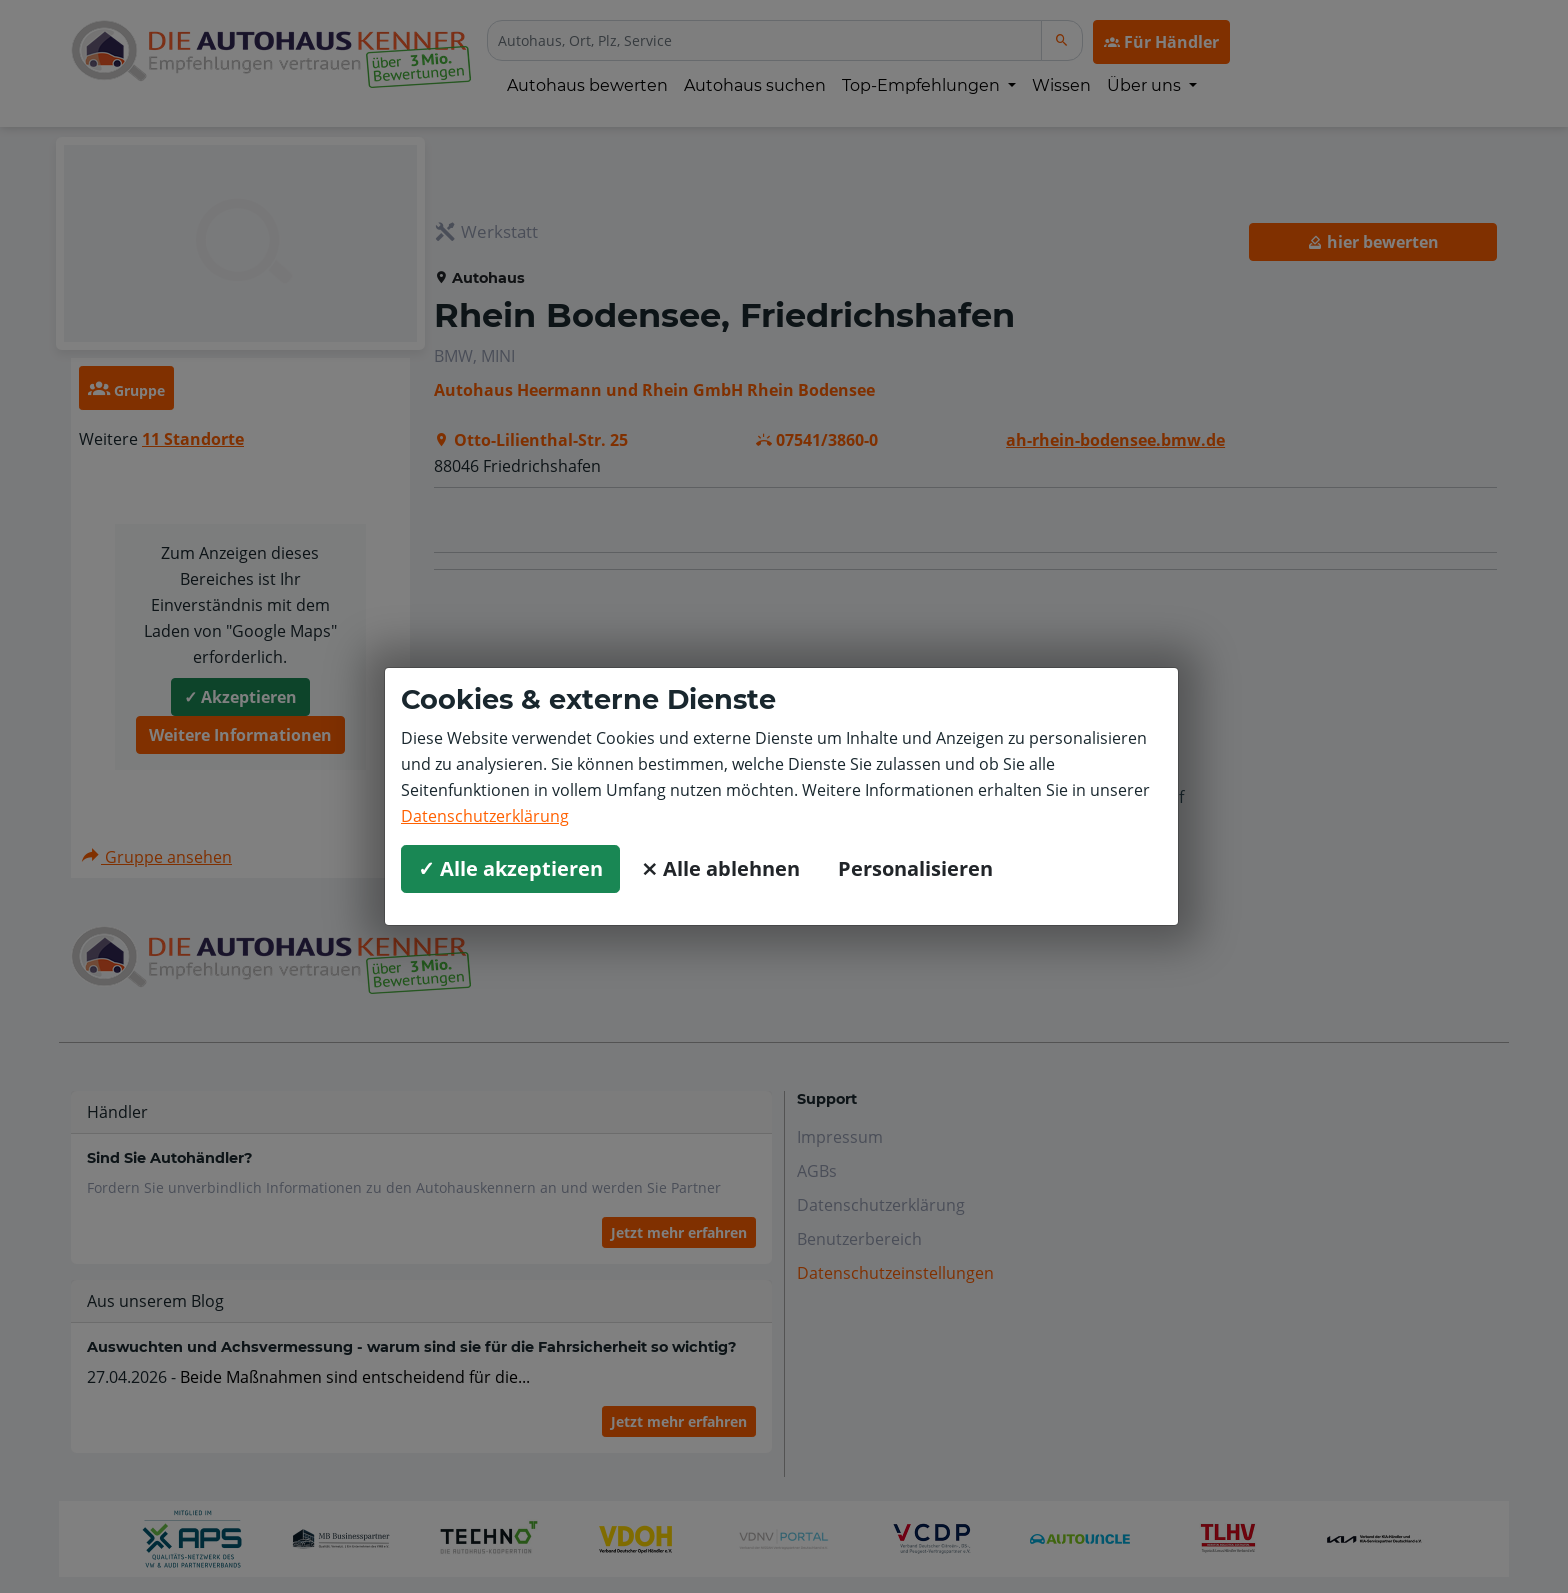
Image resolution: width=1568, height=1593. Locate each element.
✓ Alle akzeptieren (510, 868)
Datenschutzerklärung (485, 816)
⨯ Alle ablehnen (720, 868)
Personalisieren (915, 868)
